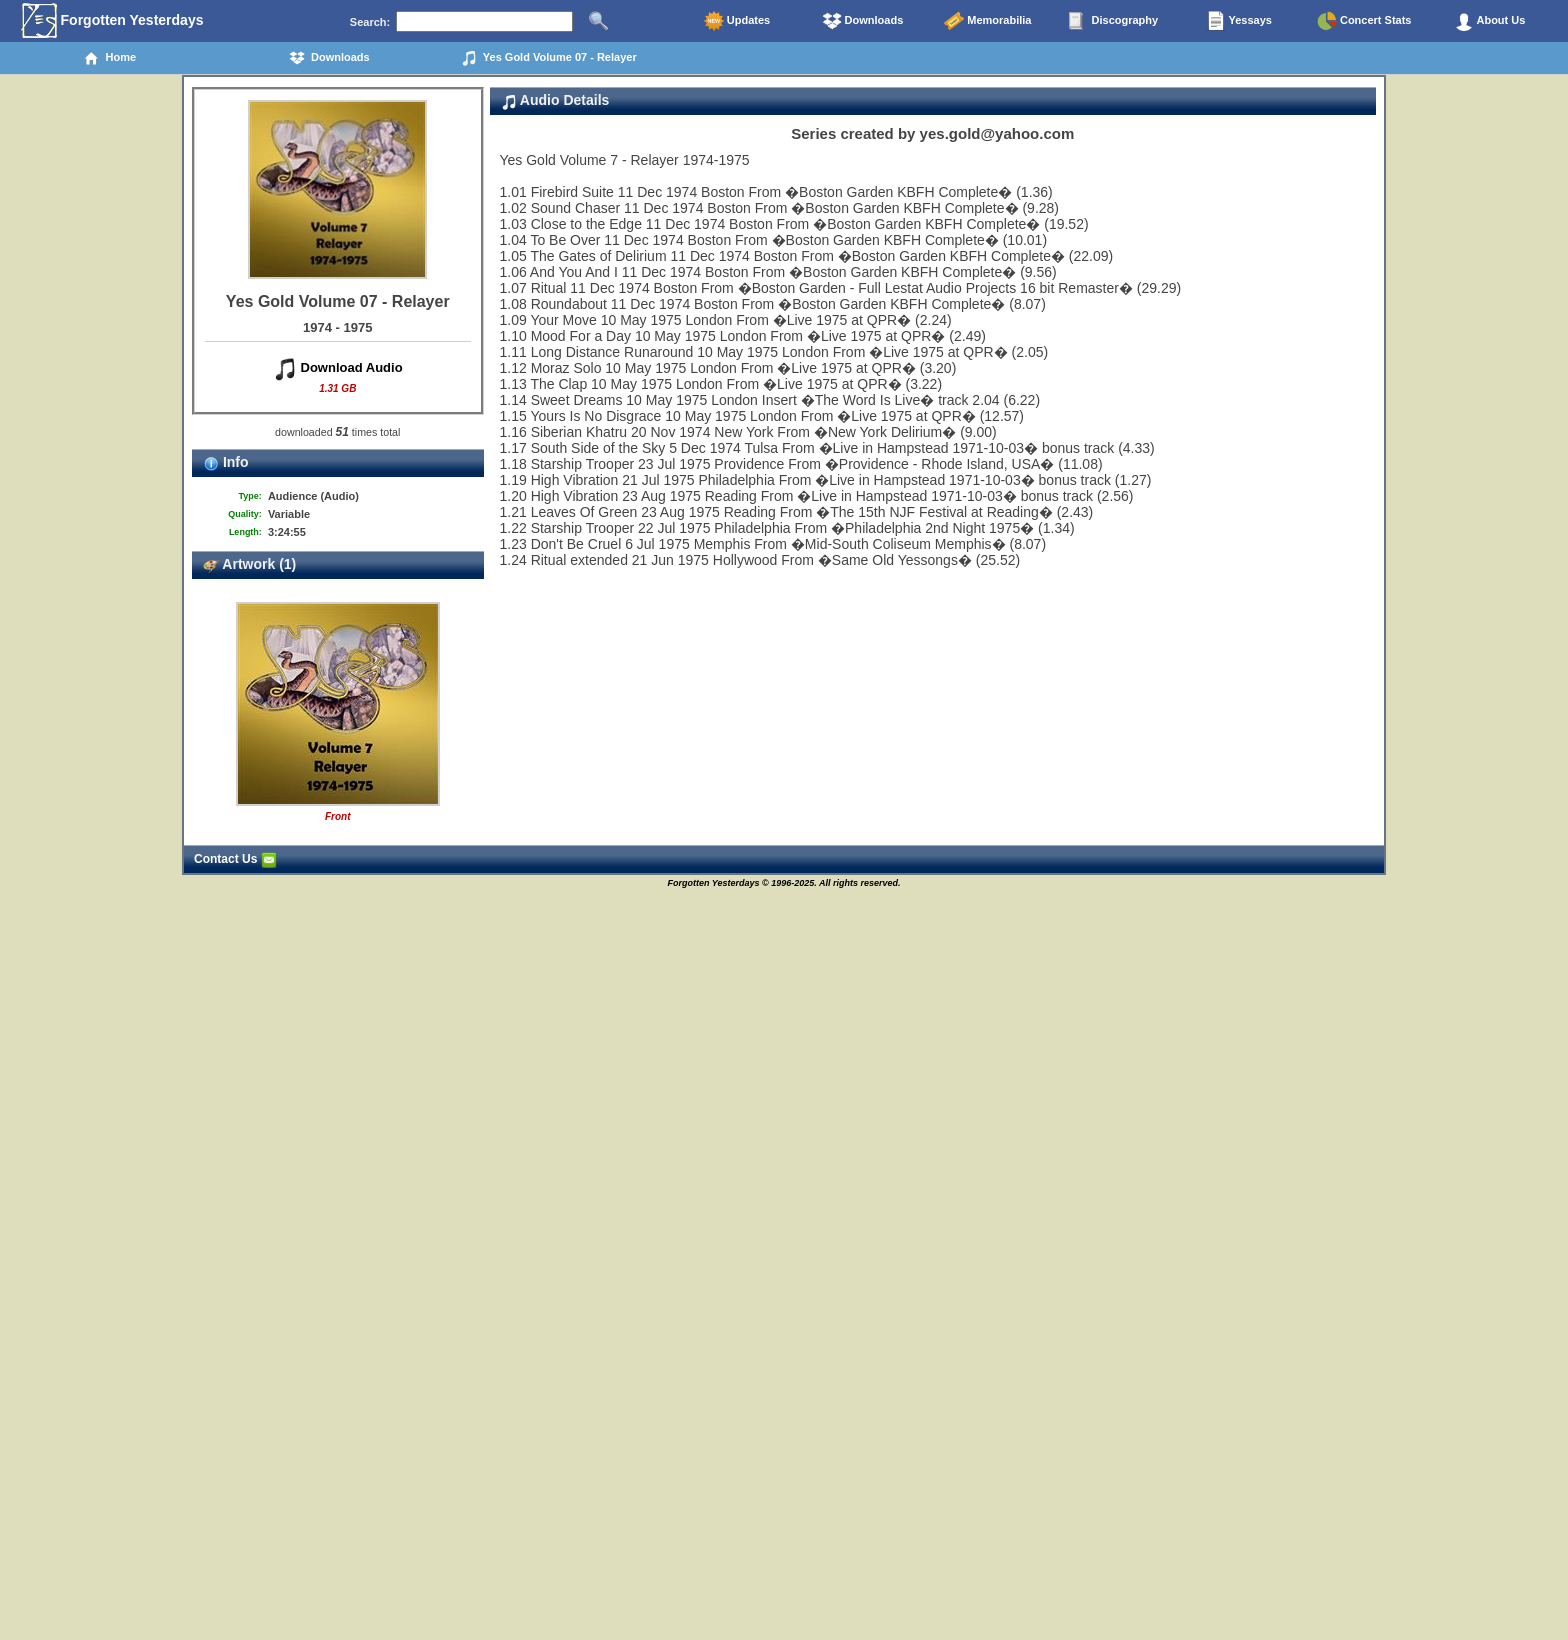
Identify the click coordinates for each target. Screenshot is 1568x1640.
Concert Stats (1364, 21)
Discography (1113, 21)
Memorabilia (987, 21)
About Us (1490, 21)
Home (109, 58)
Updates (737, 21)
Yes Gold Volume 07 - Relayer (549, 58)
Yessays (1239, 21)
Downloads (863, 21)
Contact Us (235, 859)
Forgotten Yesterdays (112, 21)
